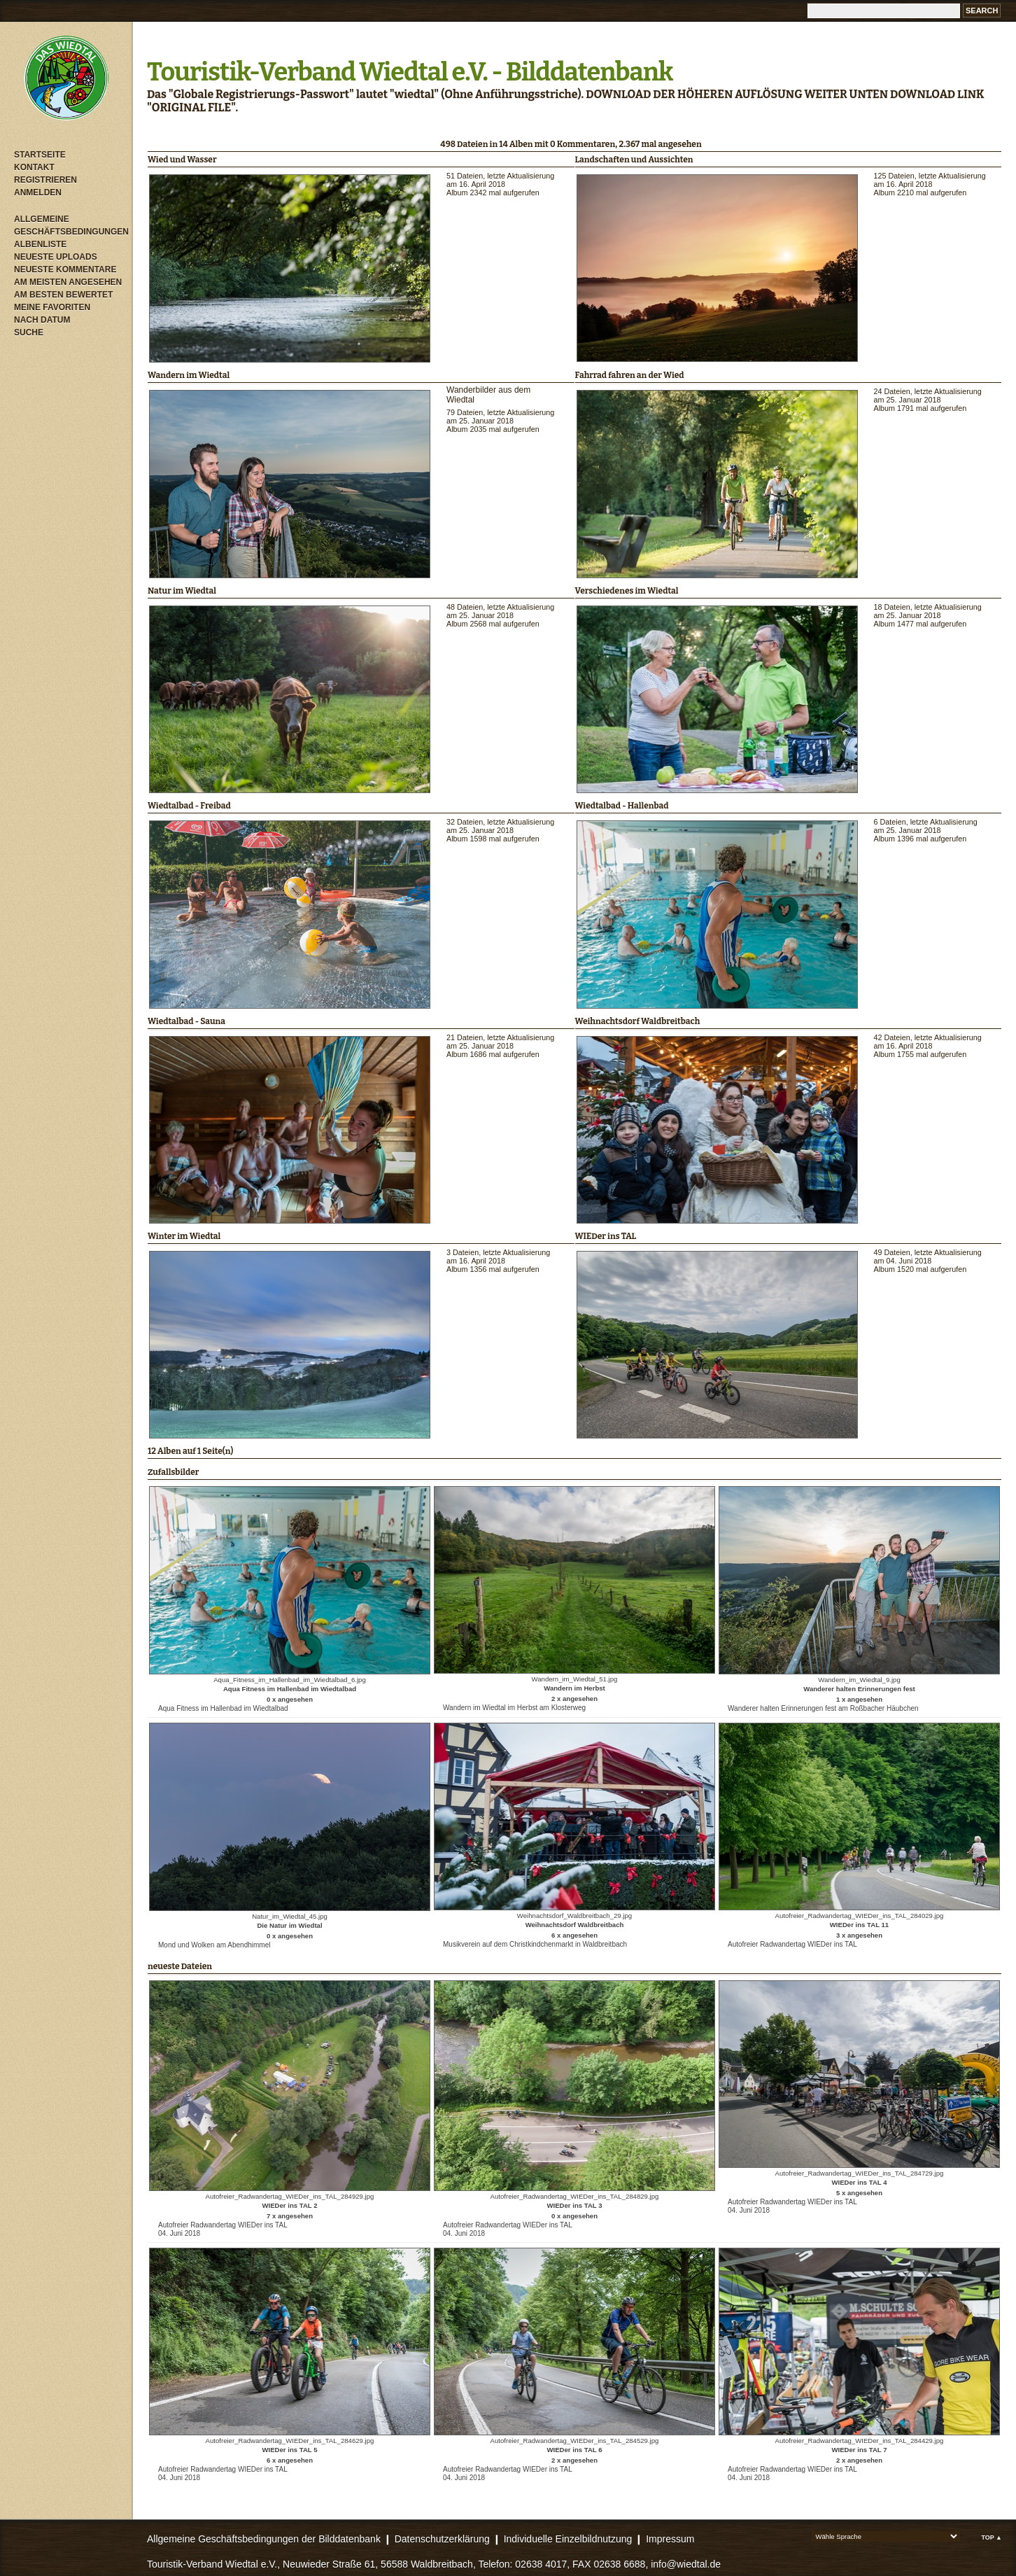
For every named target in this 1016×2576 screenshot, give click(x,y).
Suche (28, 332)
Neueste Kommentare (65, 269)
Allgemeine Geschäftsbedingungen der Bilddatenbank (264, 2538)
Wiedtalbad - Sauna (186, 1021)
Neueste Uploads (55, 257)
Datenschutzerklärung (442, 2538)
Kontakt (34, 167)
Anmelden (38, 192)
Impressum (670, 2538)
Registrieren (45, 180)
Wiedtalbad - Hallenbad (622, 806)
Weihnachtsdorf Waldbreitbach (637, 1021)
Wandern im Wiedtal (189, 375)
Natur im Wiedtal (182, 591)
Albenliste (40, 244)
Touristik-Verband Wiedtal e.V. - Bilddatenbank (409, 72)
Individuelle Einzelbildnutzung (568, 2538)
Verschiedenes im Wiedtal (627, 591)
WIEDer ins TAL (606, 1236)
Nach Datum (42, 320)
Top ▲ (991, 2537)
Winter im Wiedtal (184, 1236)
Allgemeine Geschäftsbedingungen (70, 225)
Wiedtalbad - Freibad (189, 806)
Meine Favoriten (52, 307)
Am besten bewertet (63, 295)
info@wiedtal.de (686, 2564)
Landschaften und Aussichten (634, 159)
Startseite (40, 155)
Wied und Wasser (182, 159)
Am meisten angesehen (68, 282)
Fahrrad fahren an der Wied (629, 375)
